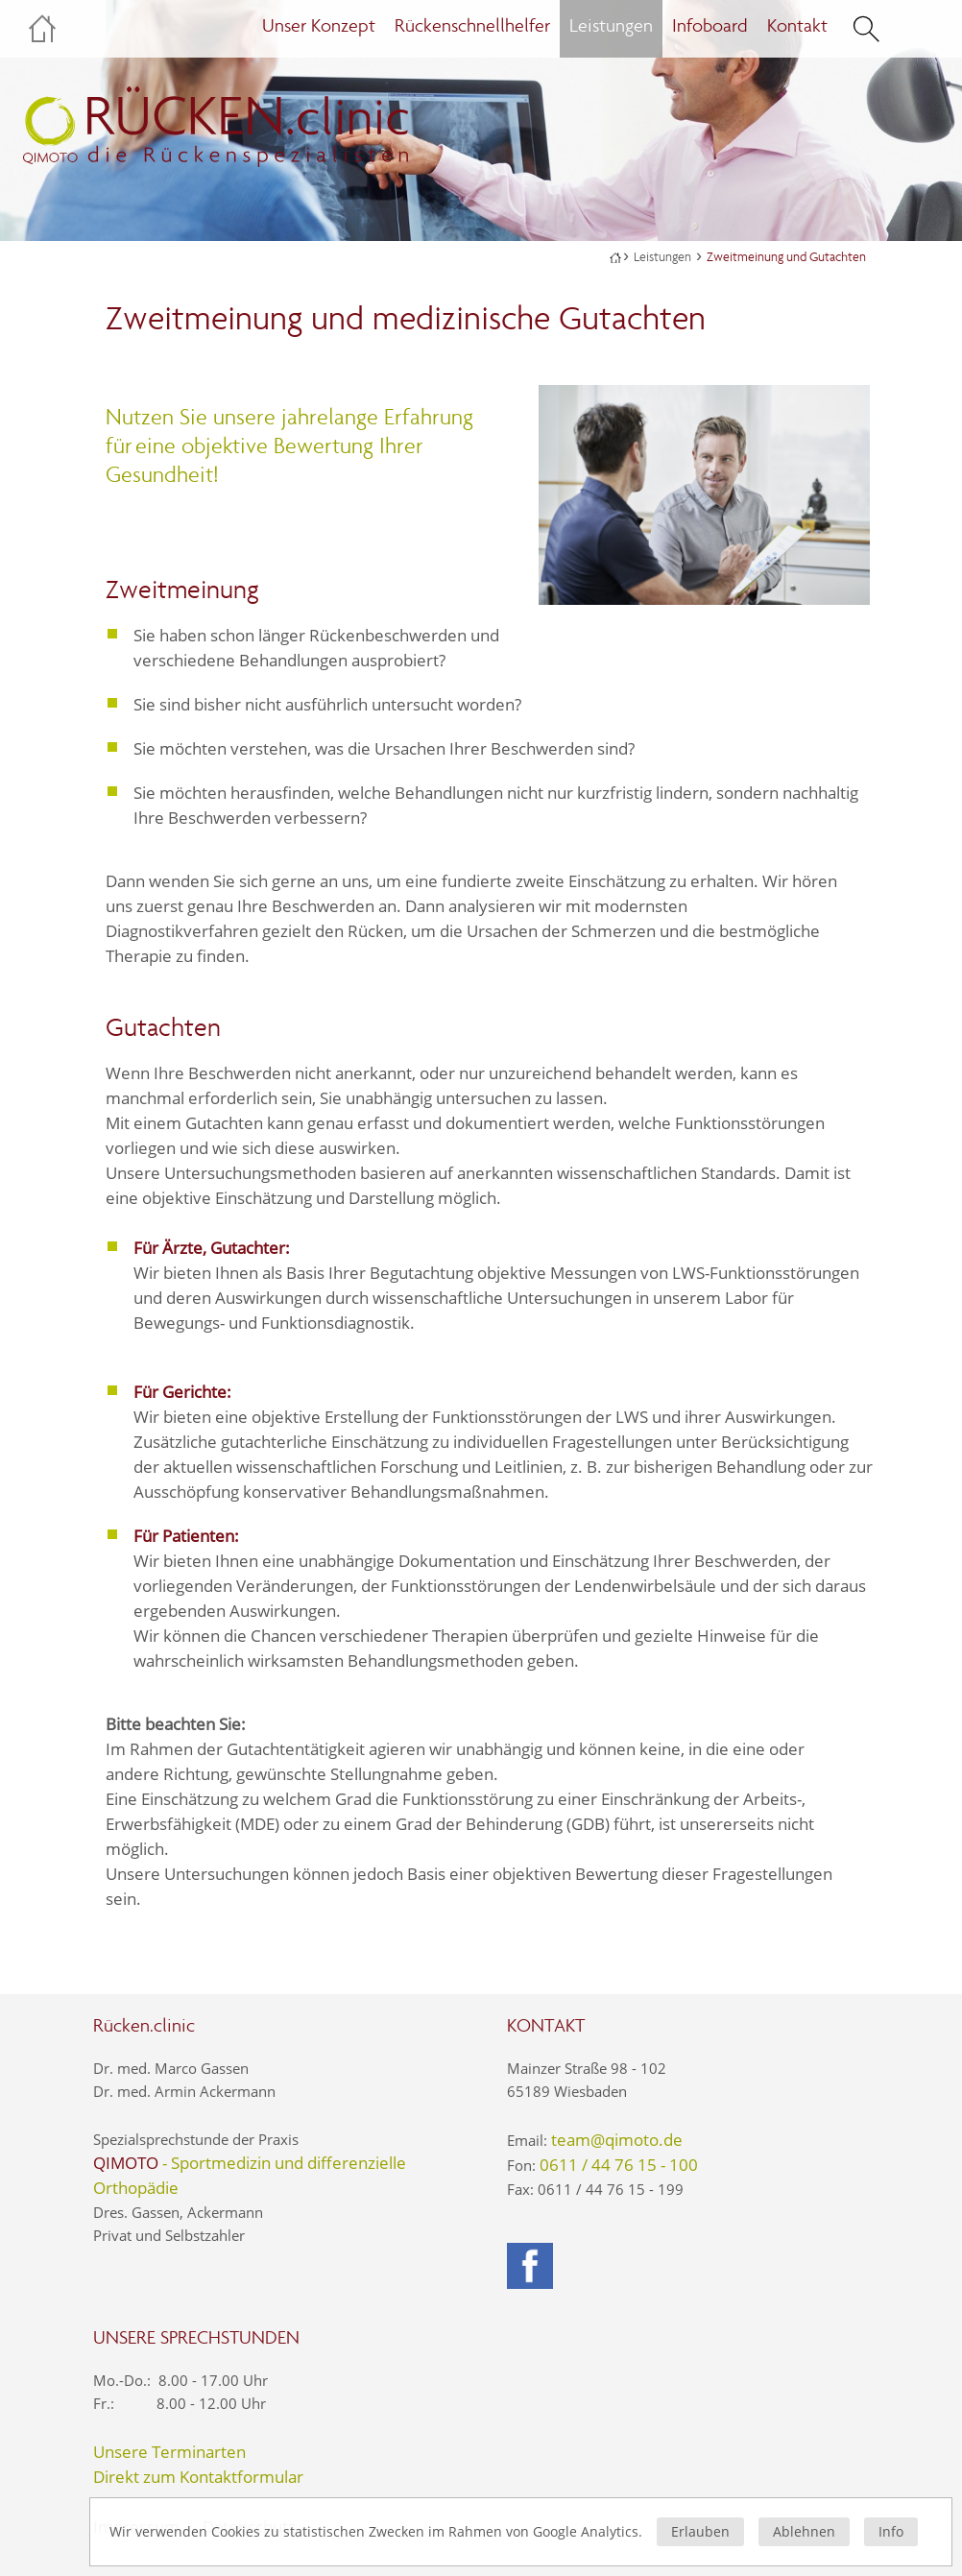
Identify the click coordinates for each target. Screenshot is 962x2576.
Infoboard (710, 25)
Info (890, 2531)
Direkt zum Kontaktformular (198, 2477)
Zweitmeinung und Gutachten (786, 257)
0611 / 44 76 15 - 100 (619, 2165)
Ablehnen (804, 2531)
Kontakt (797, 25)
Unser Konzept (318, 25)
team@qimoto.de (617, 2140)
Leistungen (662, 257)
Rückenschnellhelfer (472, 25)
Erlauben (700, 2531)
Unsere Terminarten (169, 2452)
